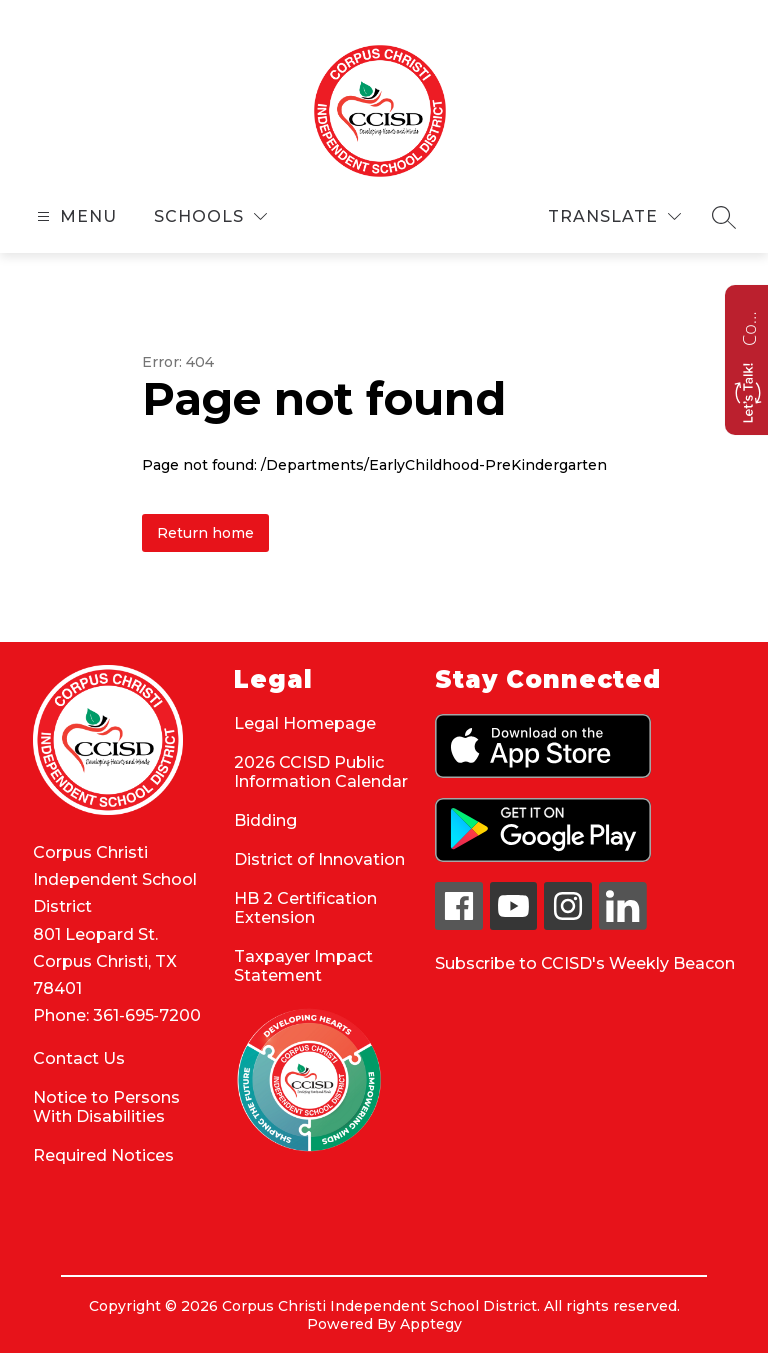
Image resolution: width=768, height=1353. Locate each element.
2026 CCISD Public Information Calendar (321, 772)
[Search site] (724, 217)
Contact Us (79, 1058)
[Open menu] (74, 216)
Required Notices (103, 1155)
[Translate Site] (614, 216)
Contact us (749, 326)
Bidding (265, 820)
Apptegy (431, 1324)
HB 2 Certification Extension (305, 908)
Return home (205, 533)
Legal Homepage (305, 723)
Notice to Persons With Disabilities (106, 1107)
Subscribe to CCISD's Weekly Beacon (585, 963)
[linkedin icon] (623, 924)
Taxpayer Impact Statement (303, 966)
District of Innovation (319, 859)
